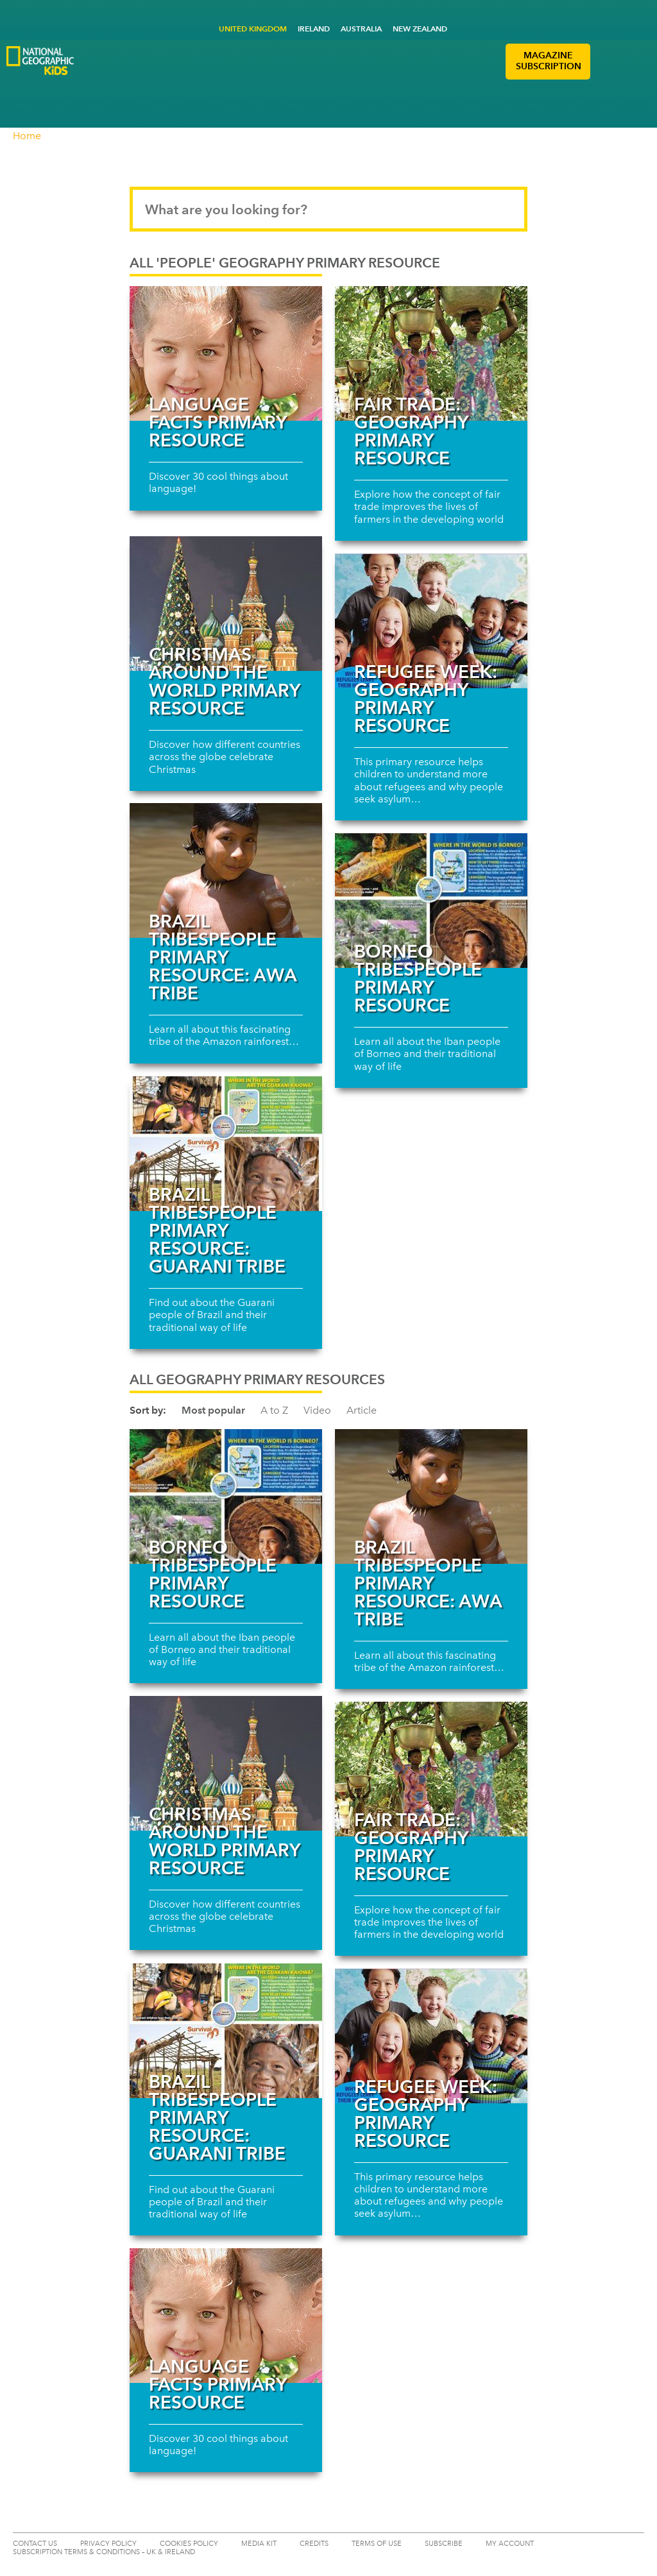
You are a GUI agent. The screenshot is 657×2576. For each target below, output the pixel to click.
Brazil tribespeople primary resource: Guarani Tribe (217, 1230)
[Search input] (328, 209)
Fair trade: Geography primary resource (411, 431)
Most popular (213, 1410)
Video (317, 1410)
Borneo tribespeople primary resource (418, 978)
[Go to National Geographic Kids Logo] (40, 60)
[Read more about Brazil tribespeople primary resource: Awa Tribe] (226, 870)
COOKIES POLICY (189, 2543)
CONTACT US (35, 2543)
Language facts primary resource (217, 422)
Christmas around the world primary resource (224, 681)
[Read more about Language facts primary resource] (226, 353)
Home (27, 136)
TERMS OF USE (377, 2543)
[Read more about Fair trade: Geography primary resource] (431, 353)
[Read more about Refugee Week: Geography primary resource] (431, 621)
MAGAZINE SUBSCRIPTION (548, 61)
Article (361, 1410)
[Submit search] (505, 209)
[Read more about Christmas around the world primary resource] (226, 603)
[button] (605, 61)
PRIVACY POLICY (108, 2543)
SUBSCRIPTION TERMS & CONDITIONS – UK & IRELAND (104, 2552)
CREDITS (314, 2543)
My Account (510, 2543)
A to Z (274, 1410)
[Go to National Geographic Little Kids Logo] (118, 84)
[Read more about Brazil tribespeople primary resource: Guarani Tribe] (226, 1143)
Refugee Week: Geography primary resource (425, 698)
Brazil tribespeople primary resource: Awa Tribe (222, 957)
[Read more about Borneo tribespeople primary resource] (431, 900)
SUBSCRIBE (444, 2543)
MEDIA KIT (259, 2543)
